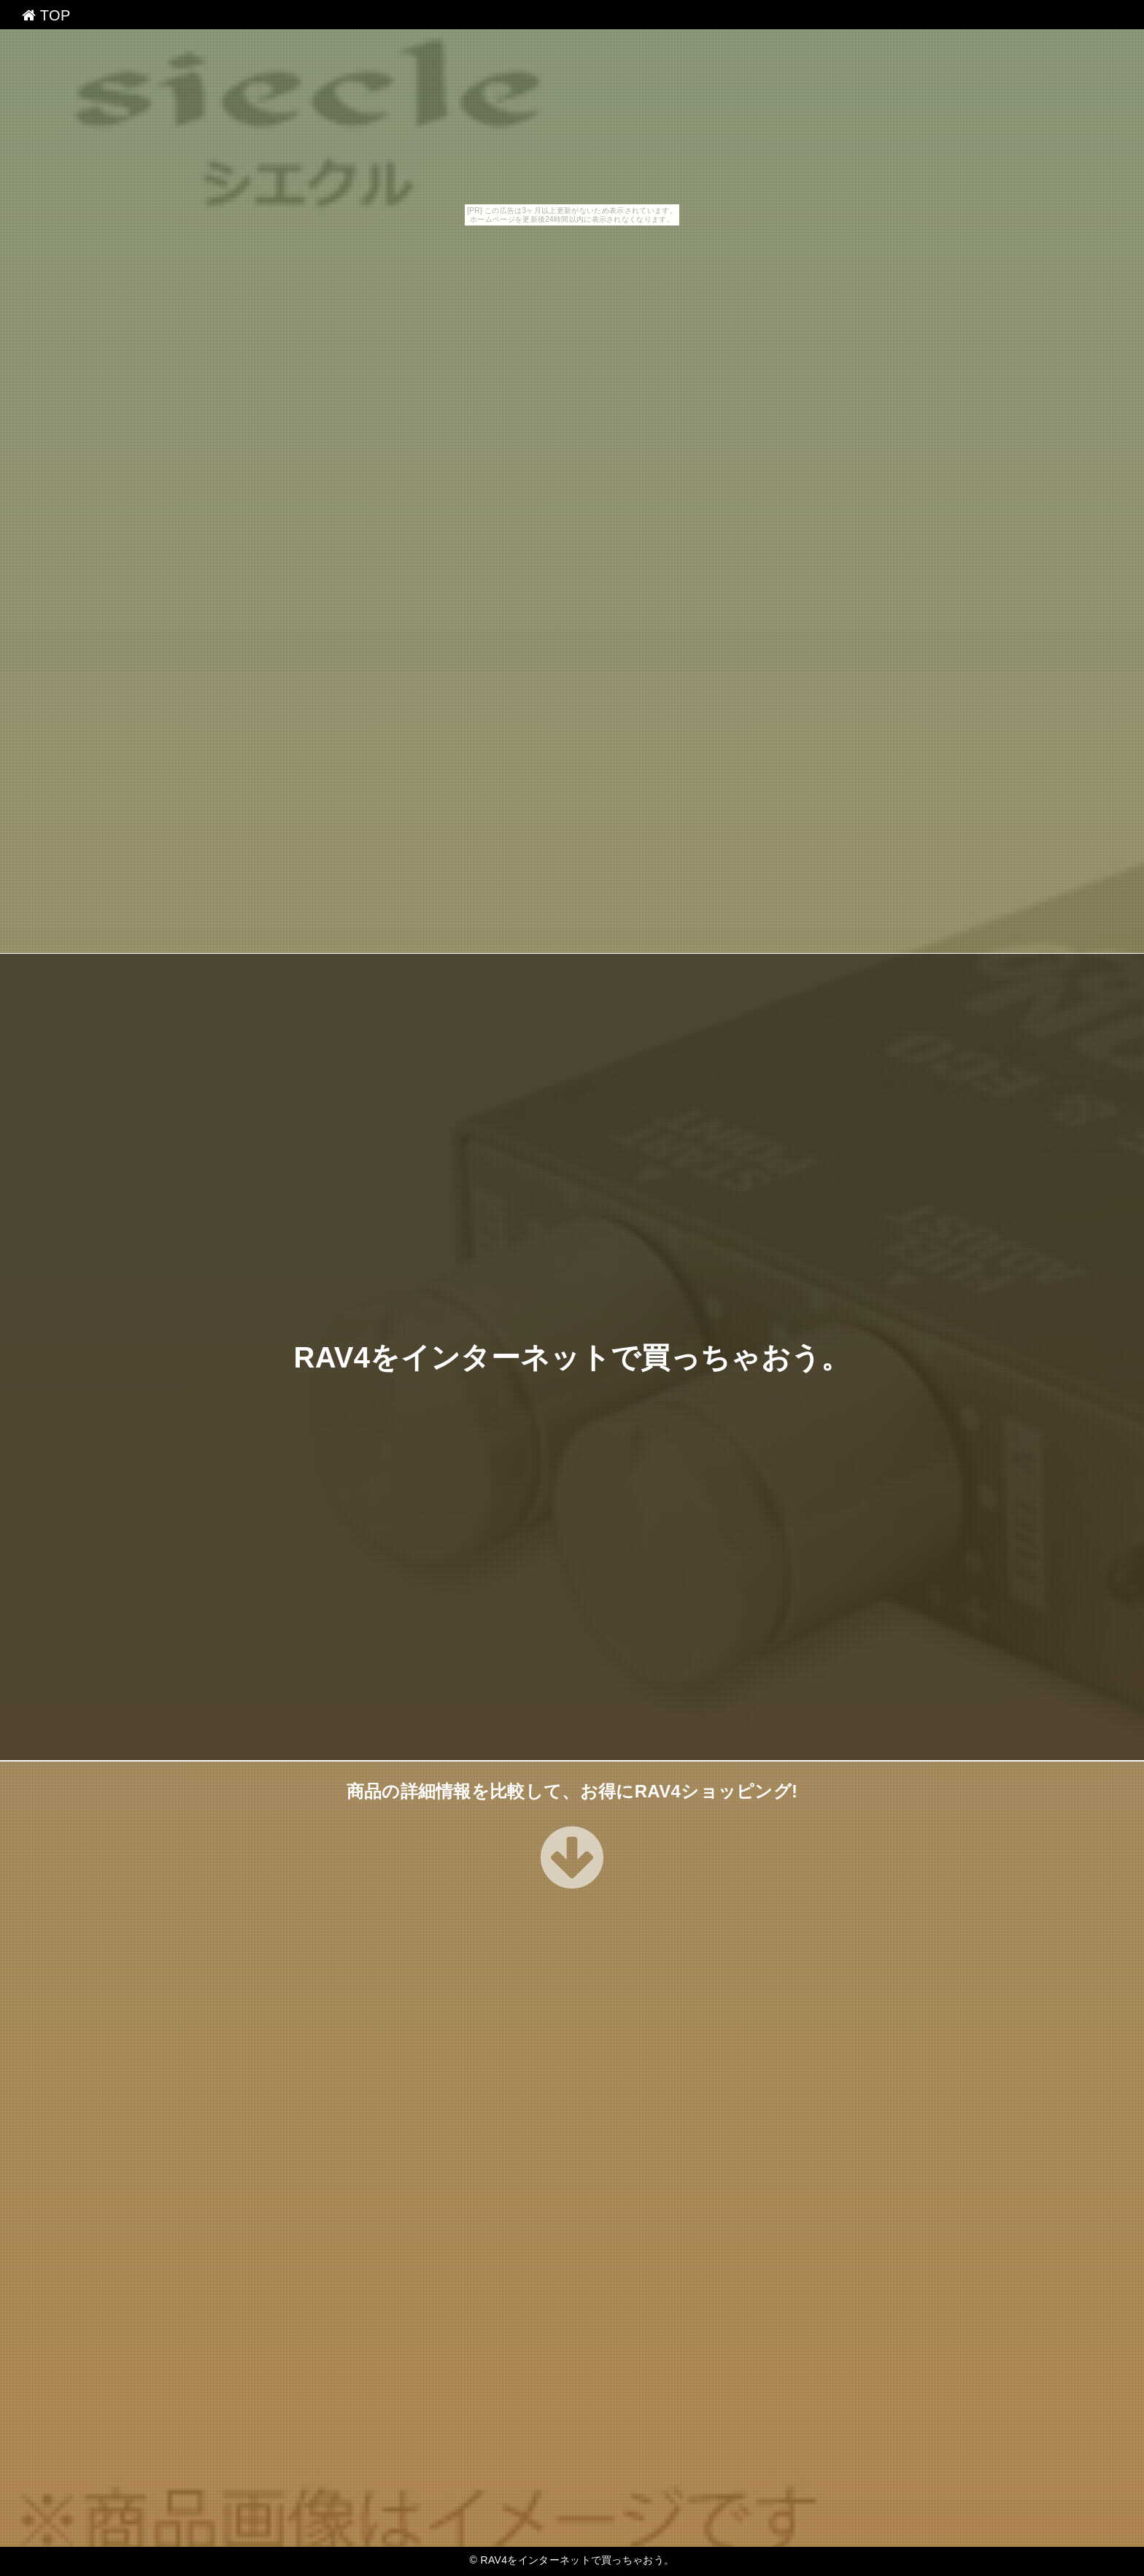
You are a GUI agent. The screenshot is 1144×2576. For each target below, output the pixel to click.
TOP (46, 15)
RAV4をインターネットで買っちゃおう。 (571, 1357)
